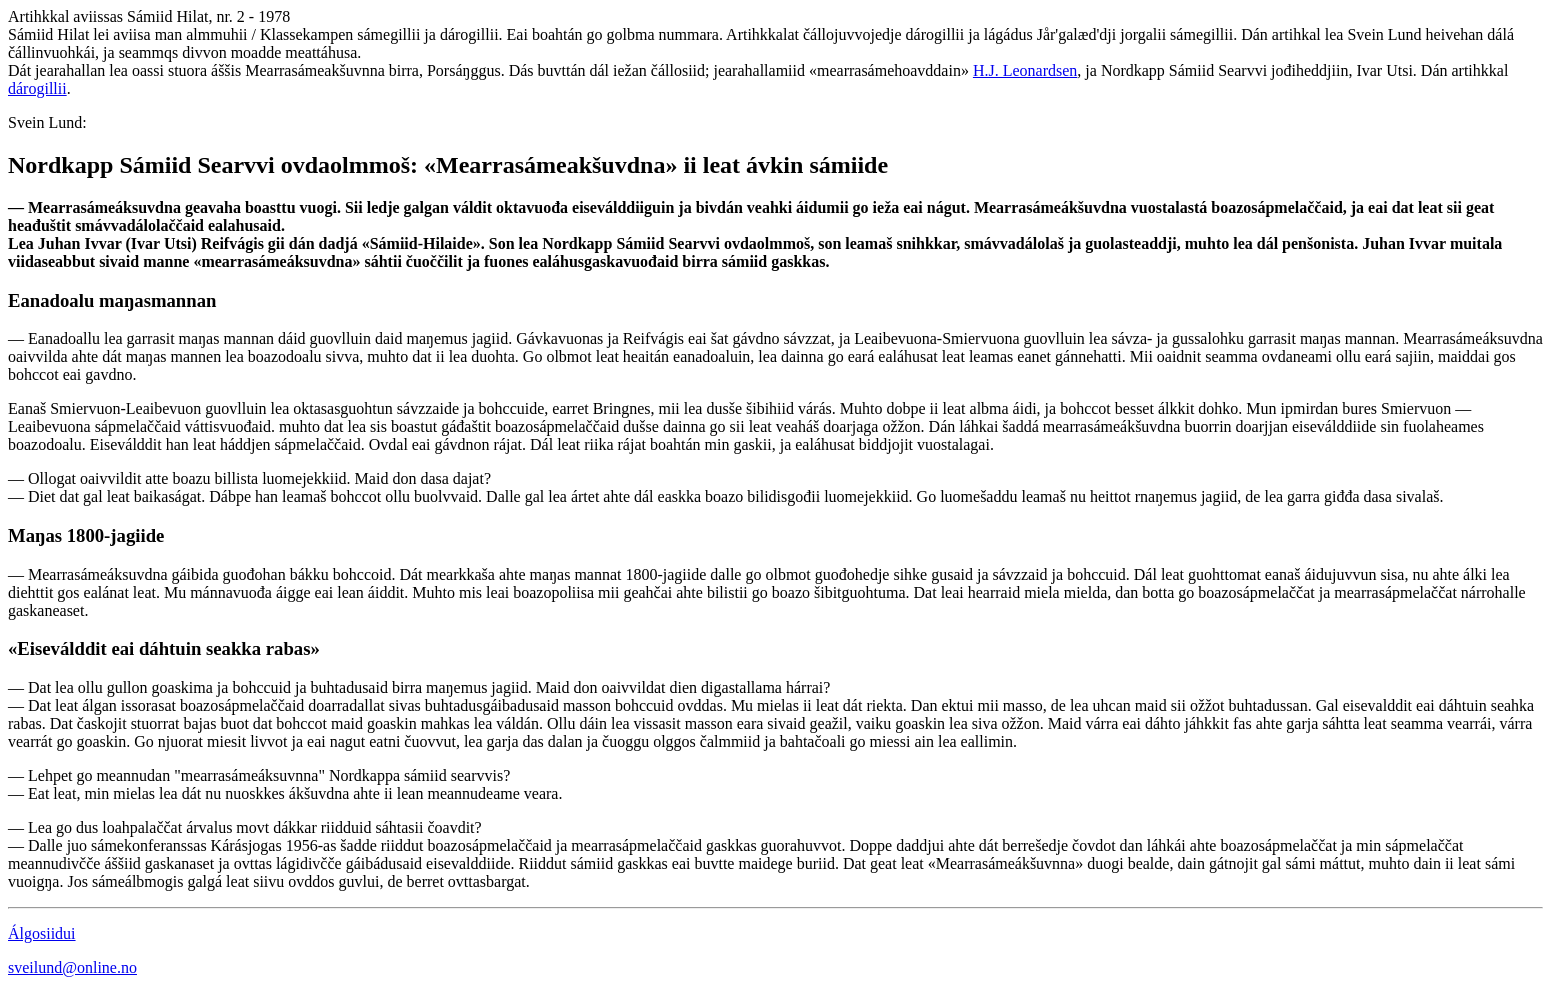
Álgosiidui (42, 933)
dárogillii (37, 88)
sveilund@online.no (72, 967)
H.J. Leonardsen (1025, 70)
